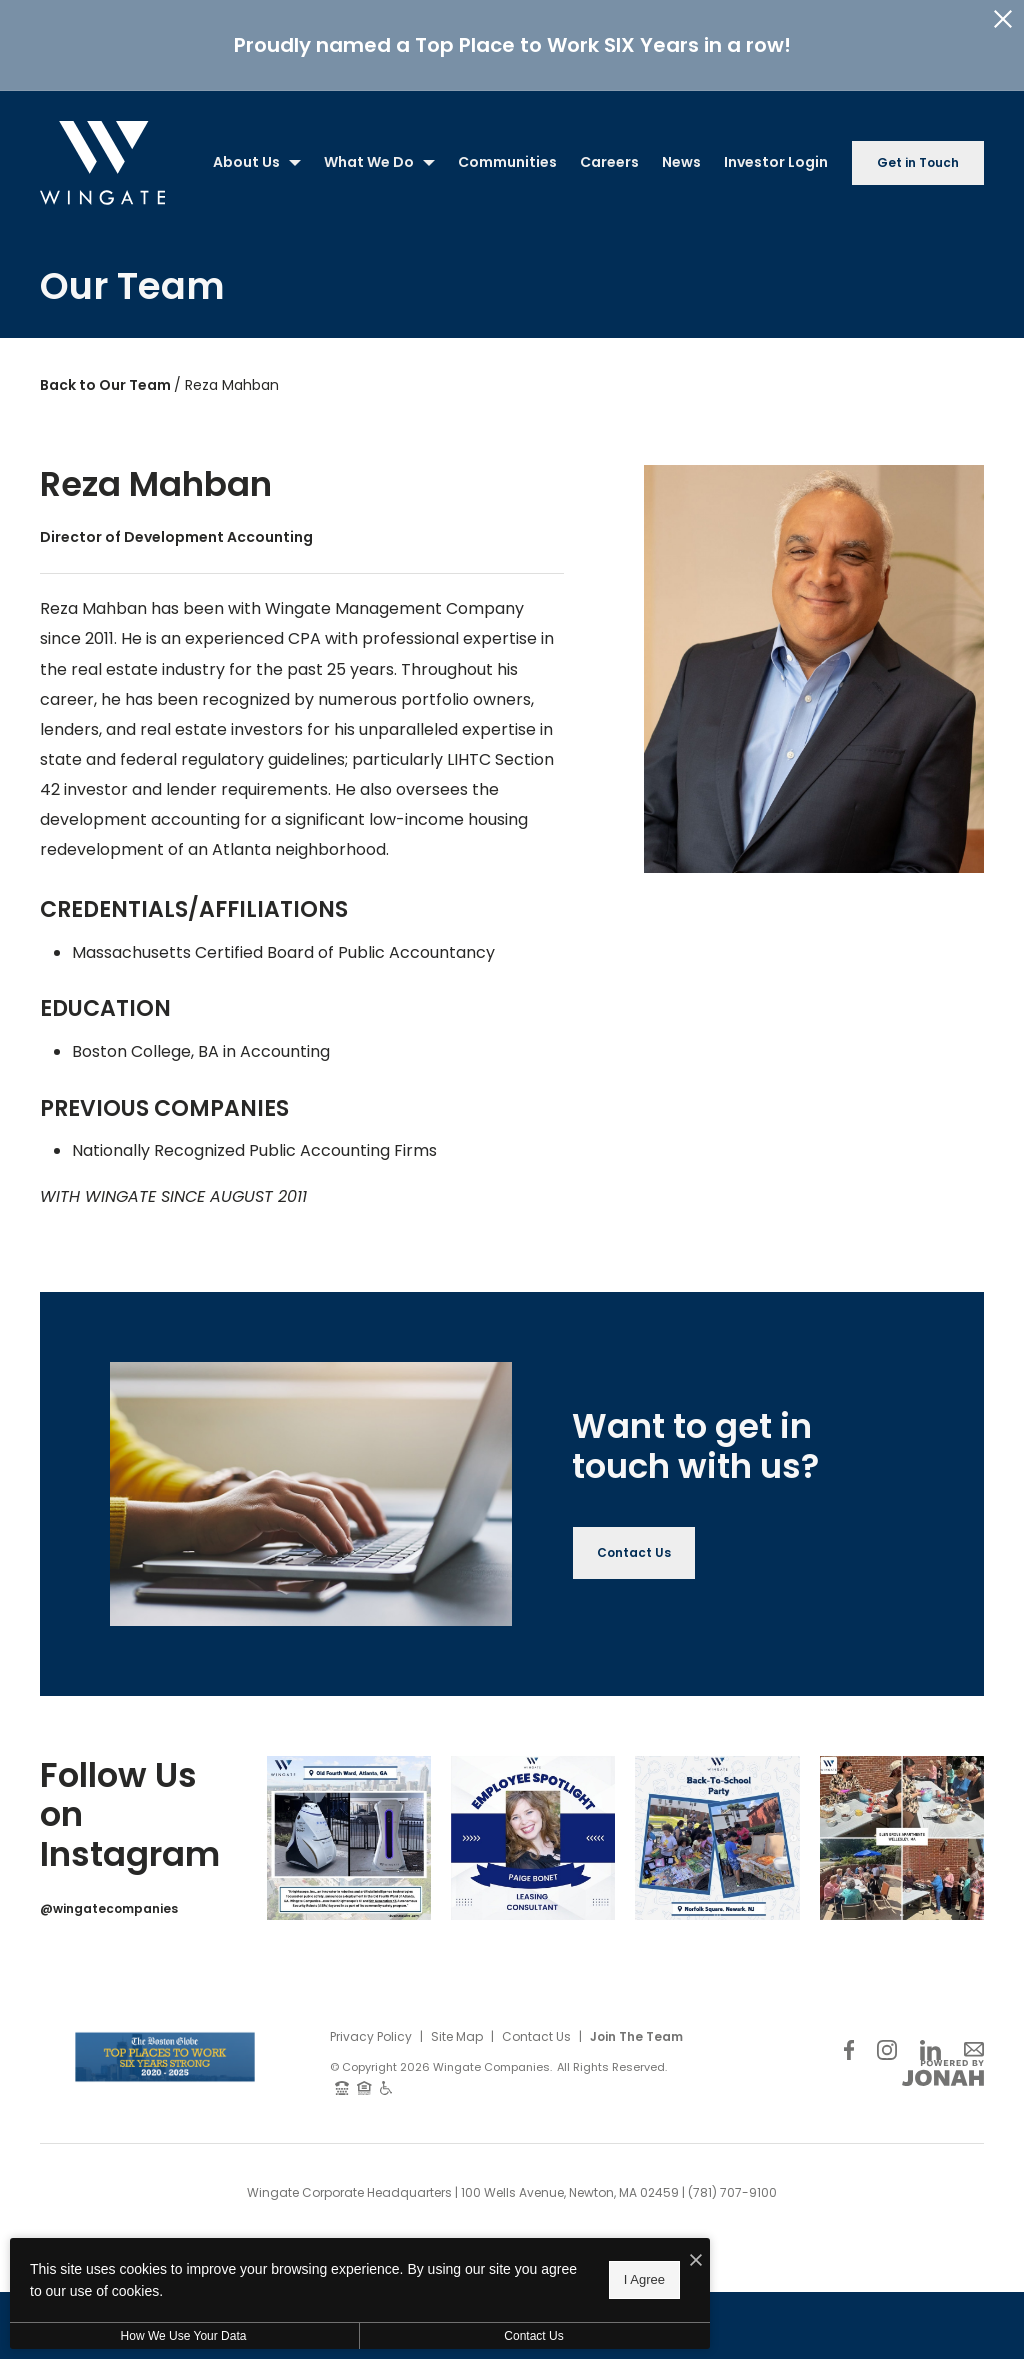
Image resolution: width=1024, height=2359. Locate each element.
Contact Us (536, 2027)
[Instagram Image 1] (349, 1829)
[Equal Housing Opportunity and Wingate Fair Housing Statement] (364, 2078)
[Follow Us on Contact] (974, 2039)
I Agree (644, 2279)
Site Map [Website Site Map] (457, 2027)
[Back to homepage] (102, 153)
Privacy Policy (371, 2027)
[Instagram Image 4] (902, 1829)
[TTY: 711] (342, 2078)
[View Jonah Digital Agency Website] (943, 2064)
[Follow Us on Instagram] (887, 2039)
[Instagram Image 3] (717, 1829)
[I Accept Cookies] (696, 2261)
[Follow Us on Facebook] (849, 2039)
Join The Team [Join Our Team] (636, 2027)
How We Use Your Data (184, 2336)
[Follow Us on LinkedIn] (930, 2039)
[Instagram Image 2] (533, 1829)
